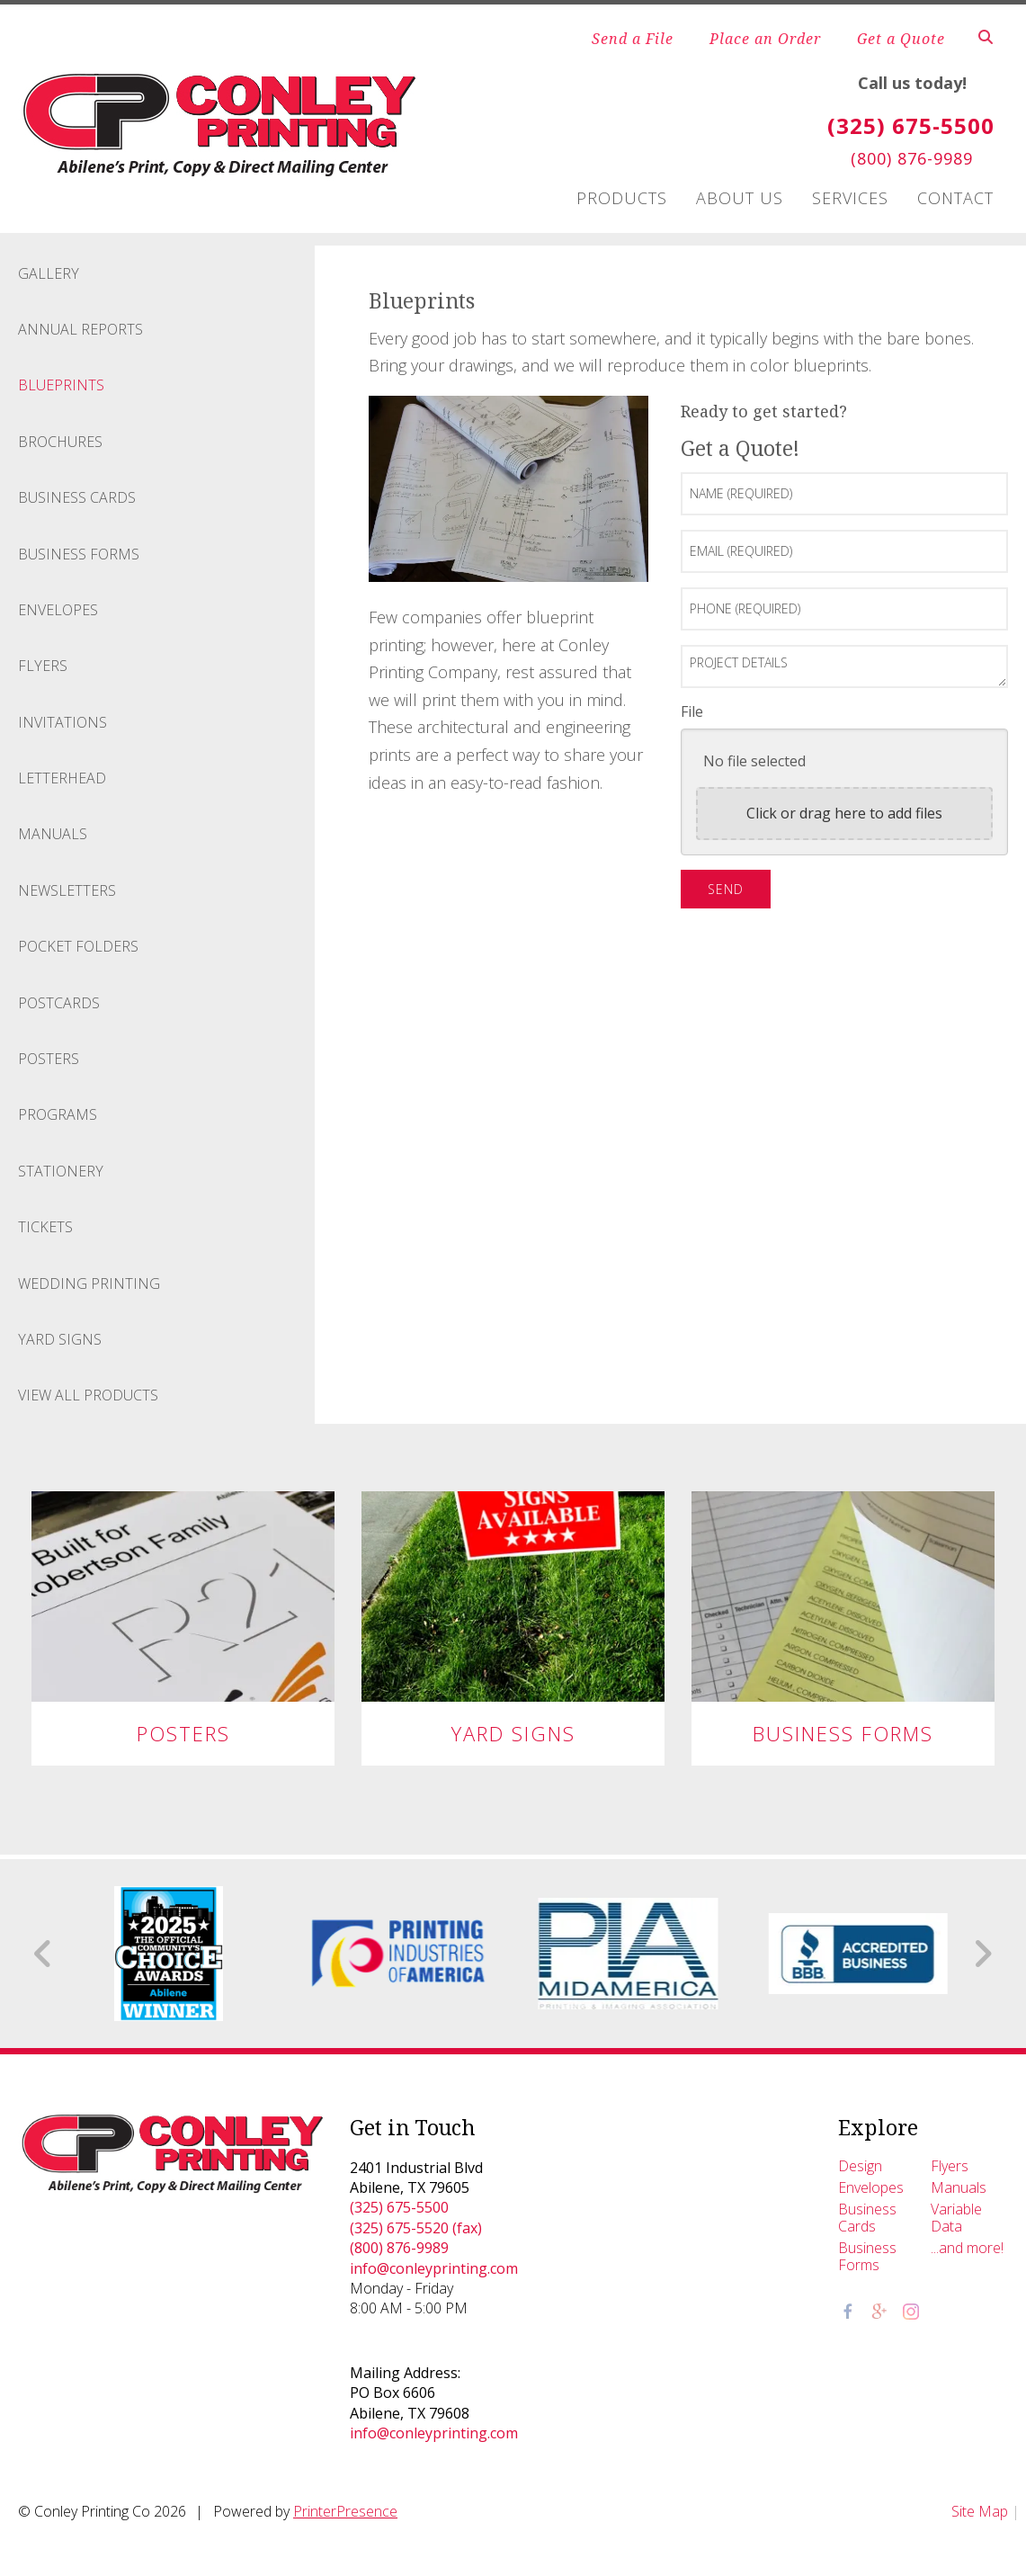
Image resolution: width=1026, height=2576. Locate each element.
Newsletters (67, 890)
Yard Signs (60, 1339)
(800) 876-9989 (399, 2248)
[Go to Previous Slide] (43, 1954)
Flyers (42, 665)
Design (860, 2166)
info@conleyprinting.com (434, 2268)
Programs (57, 1114)
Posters (48, 1059)
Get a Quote (901, 39)
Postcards (59, 1003)
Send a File (633, 39)
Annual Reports (80, 329)
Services (850, 198)
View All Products (88, 1395)
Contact (955, 198)
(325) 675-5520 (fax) (416, 2228)
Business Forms (78, 554)
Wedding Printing (89, 1283)
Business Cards (77, 497)
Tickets (45, 1227)
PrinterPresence (345, 2511)
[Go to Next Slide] (982, 1954)
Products (621, 198)
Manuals (52, 834)
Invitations (62, 722)
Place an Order (765, 39)
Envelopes (58, 610)
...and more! (967, 2248)
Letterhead (62, 778)
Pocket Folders (78, 946)
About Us (739, 198)
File (692, 711)
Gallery (48, 273)
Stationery (60, 1171)
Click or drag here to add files (844, 813)
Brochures (60, 442)
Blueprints (61, 385)
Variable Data (956, 2217)
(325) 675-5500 (399, 2207)
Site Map (979, 2511)
